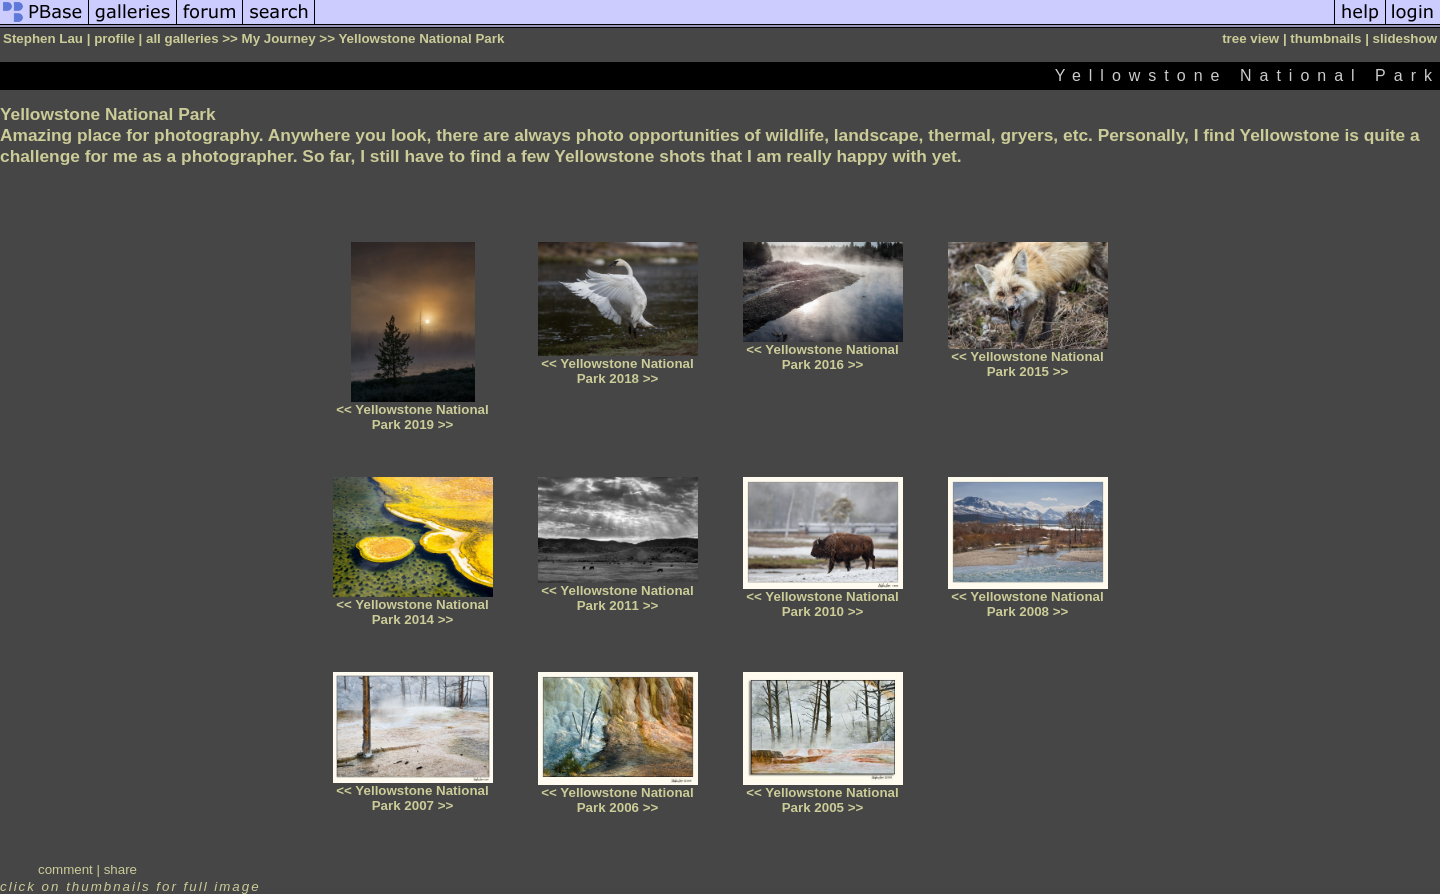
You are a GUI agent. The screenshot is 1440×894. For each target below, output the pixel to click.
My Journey (279, 38)
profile (114, 38)
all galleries (182, 38)
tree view (1250, 38)
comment (65, 869)
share (120, 869)
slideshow (1405, 38)
